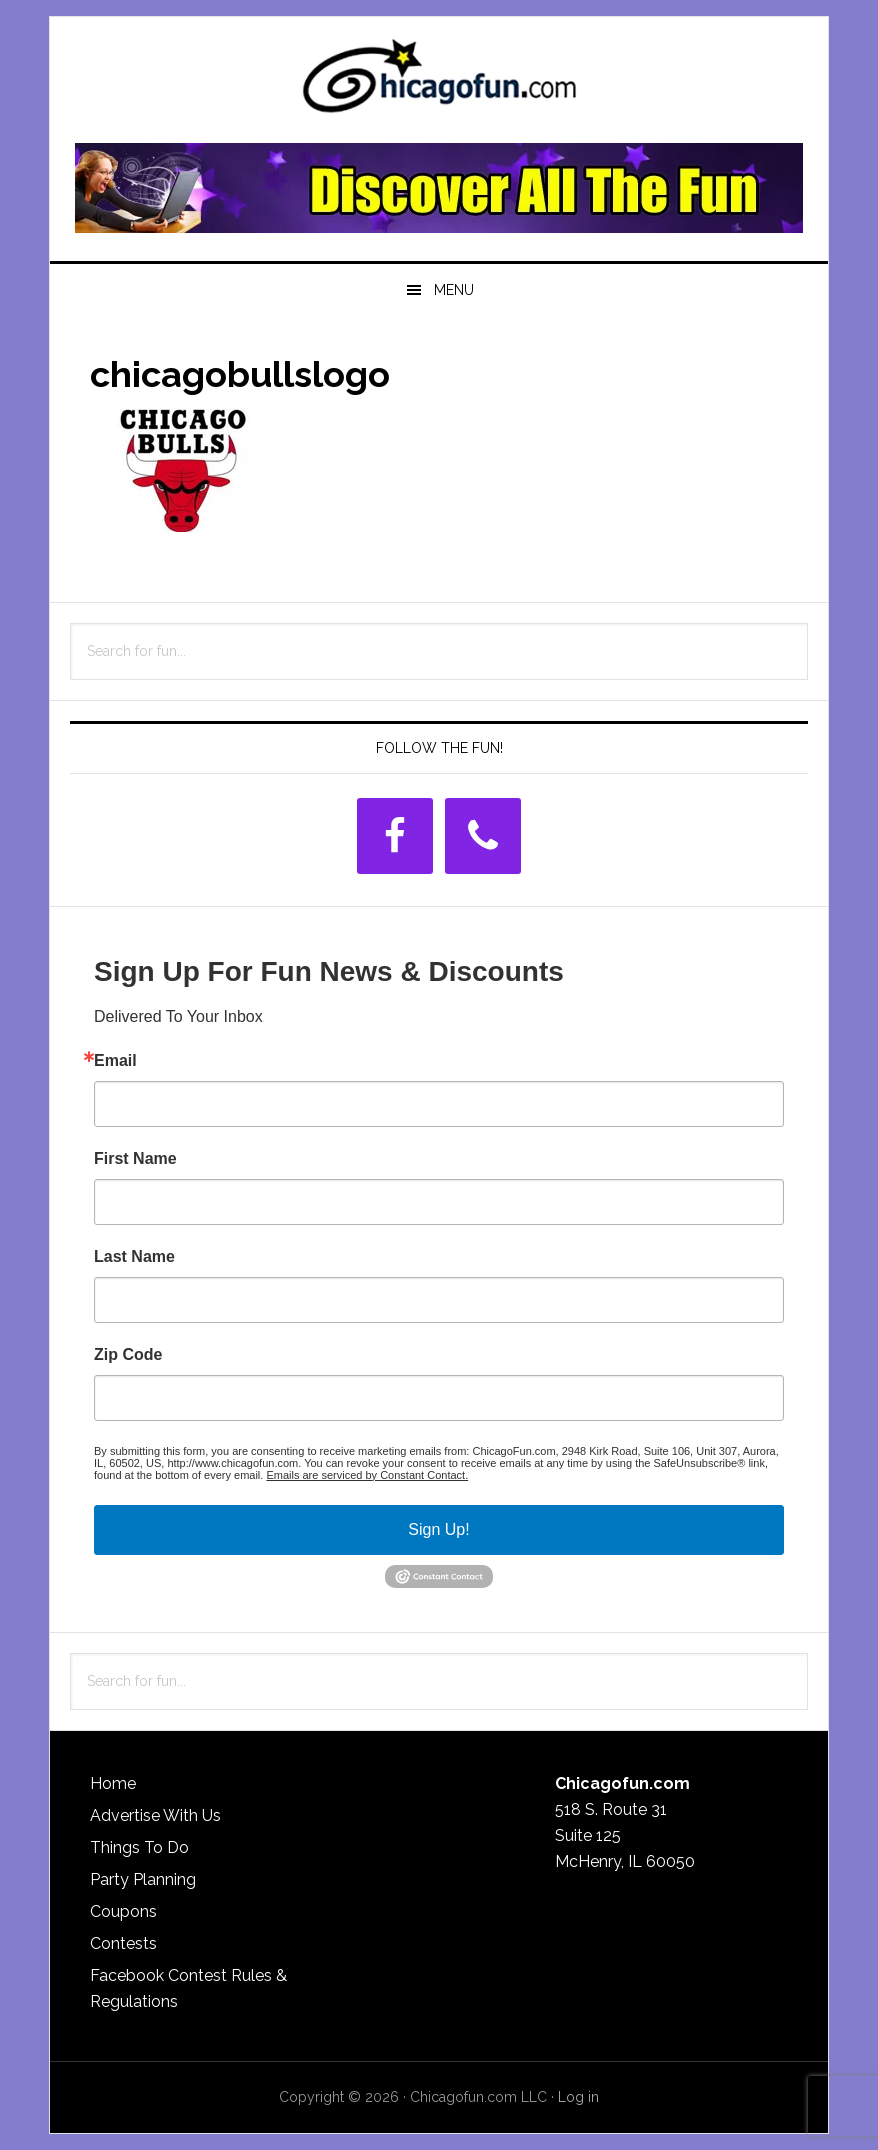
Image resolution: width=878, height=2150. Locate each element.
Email (115, 1061)
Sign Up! (438, 1529)
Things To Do (139, 1847)
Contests (123, 1943)
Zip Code (128, 1355)
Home (113, 1783)
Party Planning (143, 1879)
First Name (135, 1159)
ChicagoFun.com (439, 82)
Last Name (134, 1257)
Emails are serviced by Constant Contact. (367, 1475)
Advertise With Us (155, 1815)
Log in (578, 2097)
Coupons (123, 1911)
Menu (454, 290)
